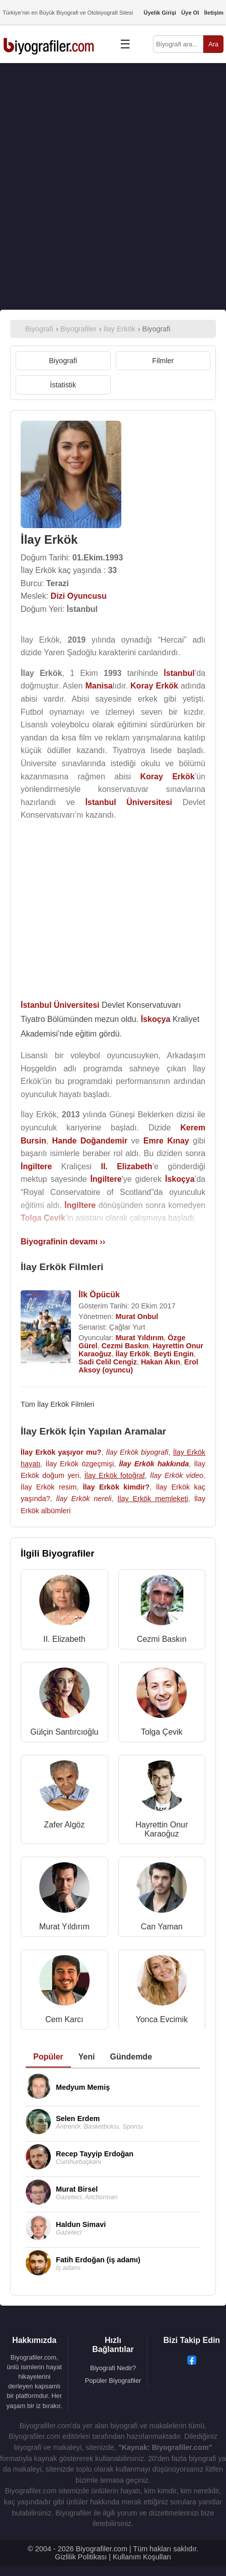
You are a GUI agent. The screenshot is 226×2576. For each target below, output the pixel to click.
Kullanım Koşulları (142, 2557)
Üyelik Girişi (159, 13)
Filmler (163, 361)
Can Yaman (162, 1926)
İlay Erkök (133, 1354)
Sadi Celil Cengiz (108, 1362)
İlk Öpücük (99, 1294)
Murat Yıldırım (140, 1338)
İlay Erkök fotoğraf (115, 1475)
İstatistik (63, 385)
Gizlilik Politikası (81, 2557)
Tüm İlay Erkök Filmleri (57, 1404)
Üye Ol (190, 13)
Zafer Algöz (64, 1824)
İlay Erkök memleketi (152, 1499)
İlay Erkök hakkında (154, 1464)
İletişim (213, 13)
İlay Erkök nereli (83, 1499)
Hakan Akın (160, 1362)
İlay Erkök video (176, 1475)
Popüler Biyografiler (113, 2380)
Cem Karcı (64, 2019)
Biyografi (63, 361)
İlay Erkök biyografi (137, 1452)
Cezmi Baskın (125, 1346)
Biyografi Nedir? (113, 2368)
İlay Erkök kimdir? (116, 1487)
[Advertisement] (113, 186)
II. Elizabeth (64, 1639)
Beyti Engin (174, 1354)
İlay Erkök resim (49, 1487)
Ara (213, 44)
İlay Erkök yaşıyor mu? (61, 1452)
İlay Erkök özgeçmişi (79, 1464)
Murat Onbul (137, 1316)
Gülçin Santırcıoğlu (64, 1732)
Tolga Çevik (162, 1732)
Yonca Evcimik (162, 2019)
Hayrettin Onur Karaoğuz (161, 1829)
